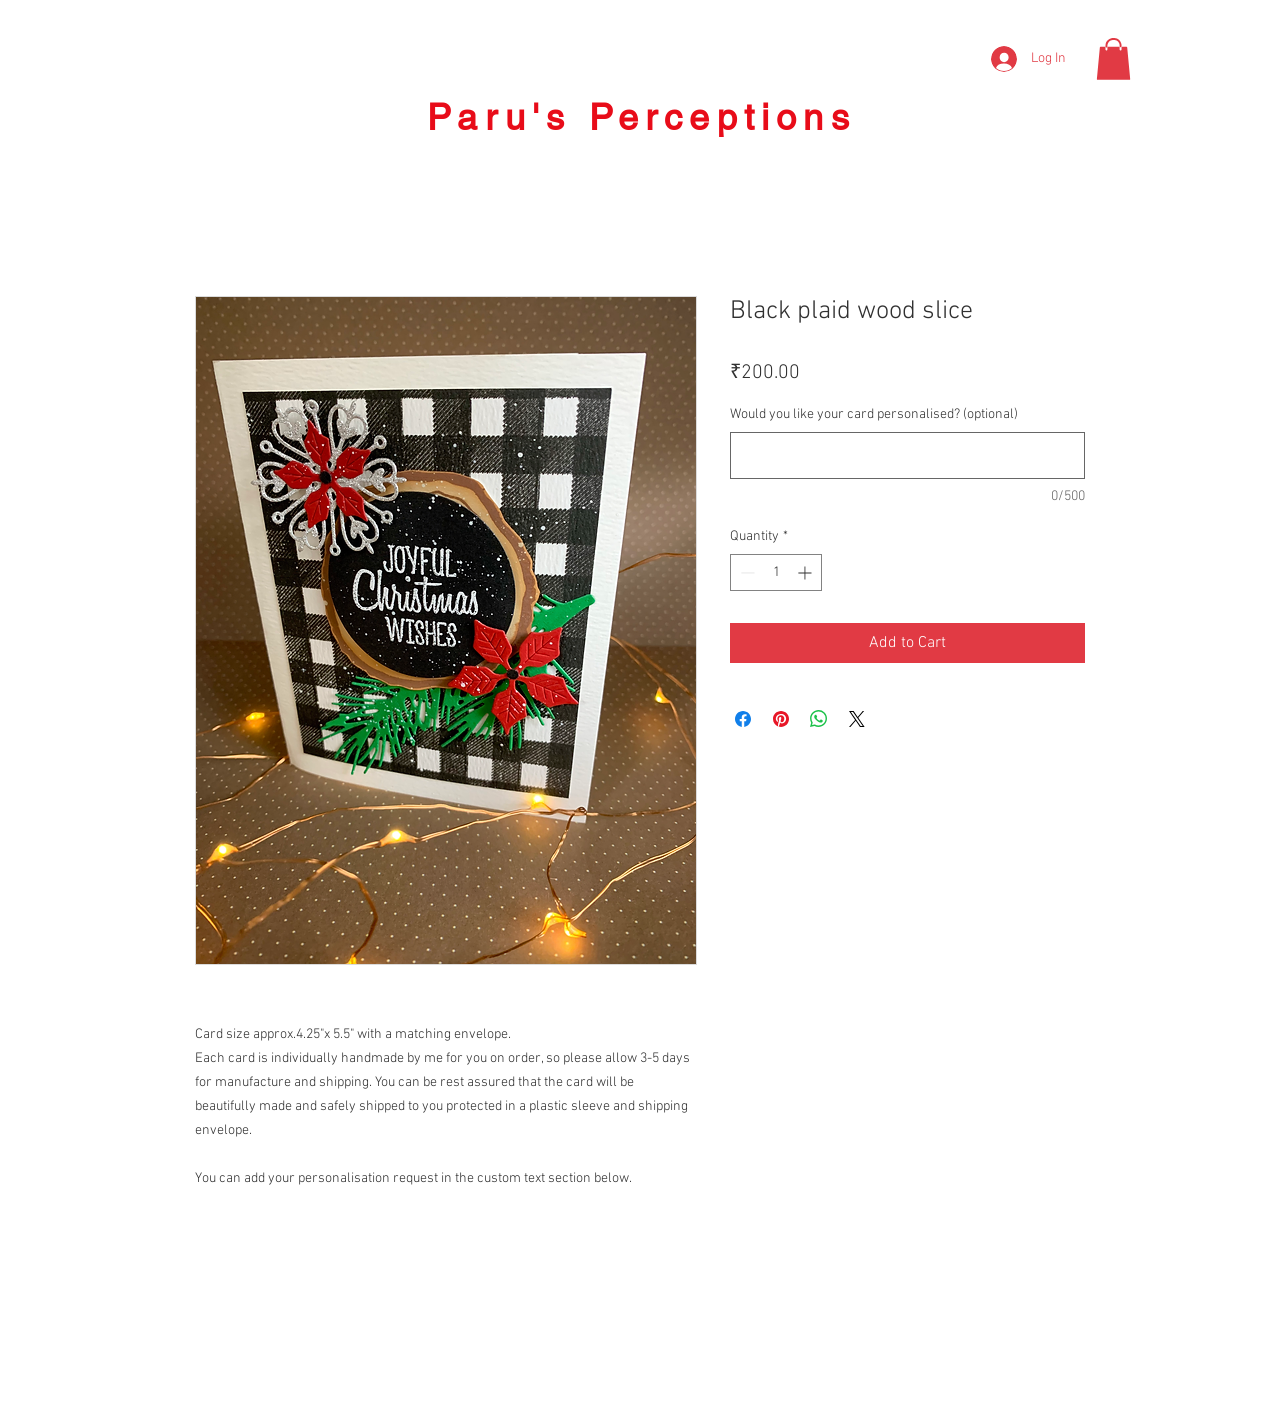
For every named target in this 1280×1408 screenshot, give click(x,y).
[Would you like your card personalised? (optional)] (907, 455)
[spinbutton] (776, 572)
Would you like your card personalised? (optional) (874, 414)
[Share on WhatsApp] (819, 719)
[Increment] (806, 572)
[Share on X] (857, 719)
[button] (1113, 59)
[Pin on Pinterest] (781, 719)
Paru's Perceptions (641, 117)
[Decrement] (745, 572)
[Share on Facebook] (743, 719)
